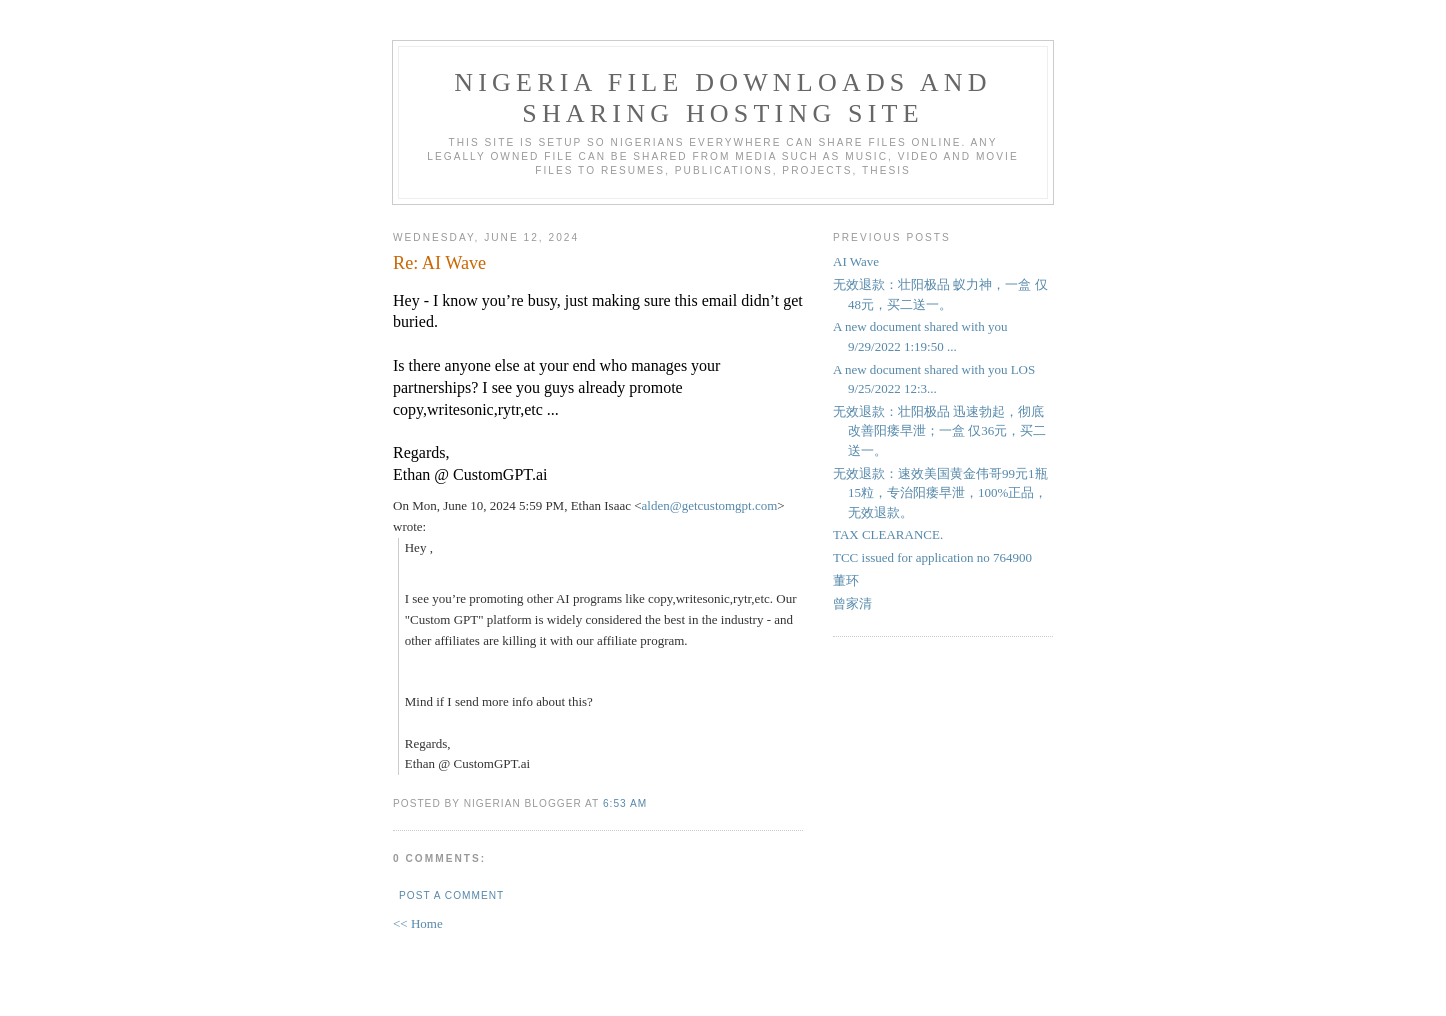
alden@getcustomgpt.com (710, 505)
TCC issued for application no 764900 (932, 557)
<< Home (418, 923)
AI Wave (856, 261)
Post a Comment (451, 895)
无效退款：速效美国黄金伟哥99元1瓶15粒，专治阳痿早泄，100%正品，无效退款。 (940, 493)
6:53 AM (625, 803)
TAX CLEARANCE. (888, 534)
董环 (846, 580)
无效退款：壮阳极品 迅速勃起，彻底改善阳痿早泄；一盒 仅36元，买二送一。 (939, 431)
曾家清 (852, 603)
